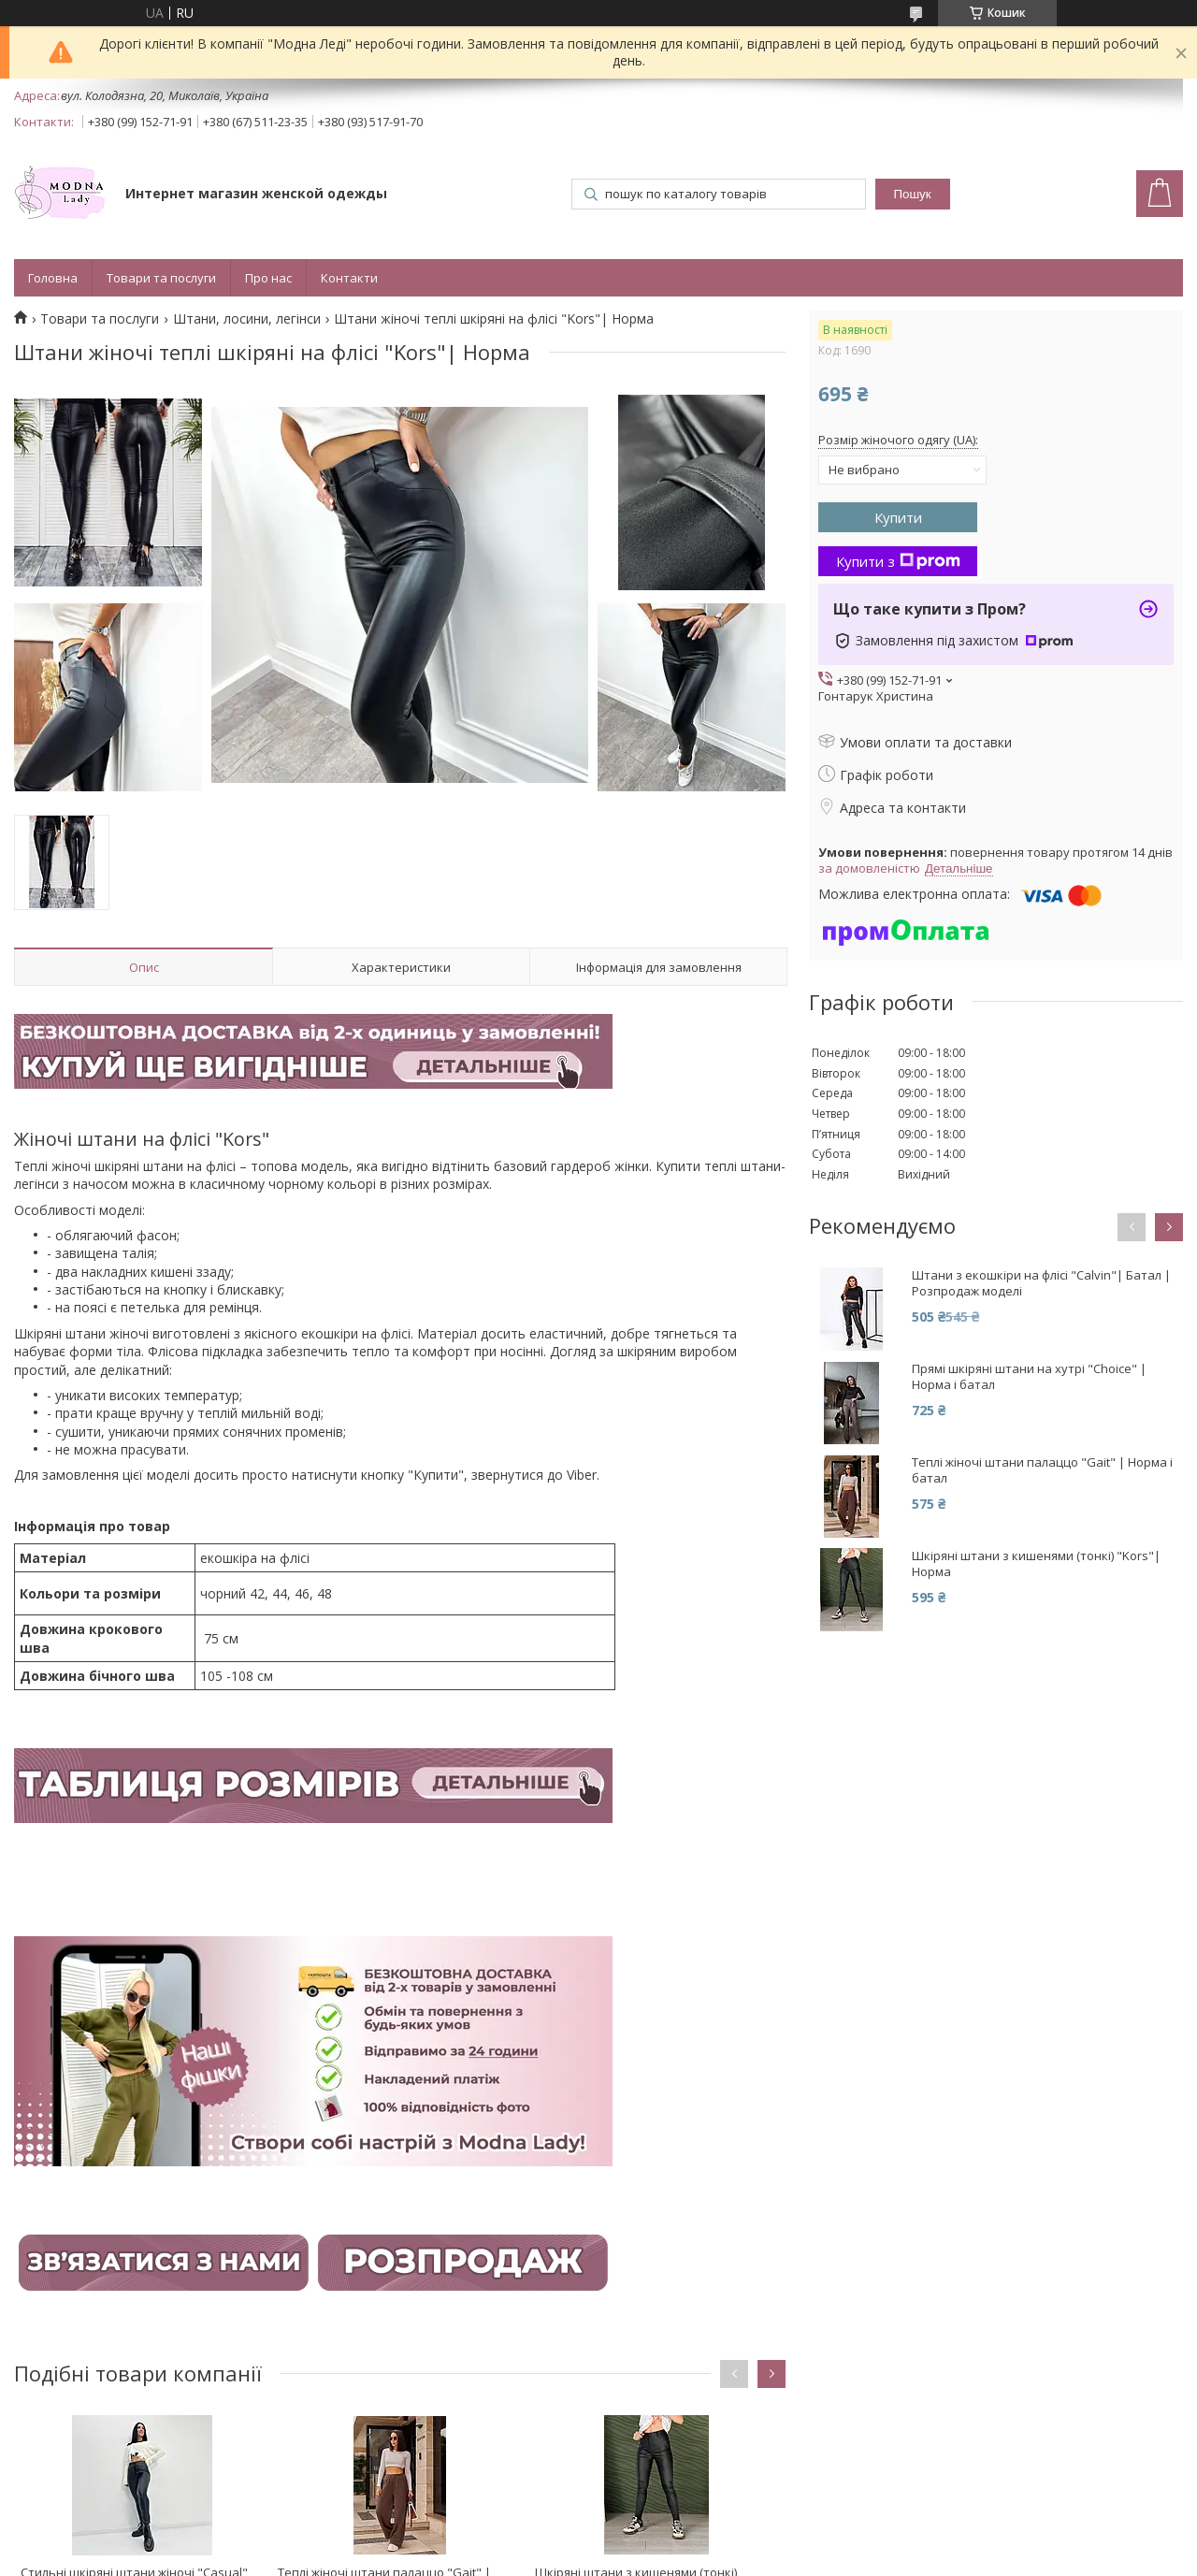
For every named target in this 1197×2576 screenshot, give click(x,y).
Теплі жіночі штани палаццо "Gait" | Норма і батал (1042, 1470)
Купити (898, 517)
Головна (53, 277)
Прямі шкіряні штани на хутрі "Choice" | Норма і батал (1029, 1377)
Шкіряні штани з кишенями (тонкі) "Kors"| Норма (1036, 1564)
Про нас (268, 277)
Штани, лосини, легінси (247, 319)
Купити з (898, 561)
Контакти (349, 277)
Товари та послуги (161, 277)
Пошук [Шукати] (911, 194)
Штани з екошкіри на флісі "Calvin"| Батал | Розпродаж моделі (1041, 1283)
